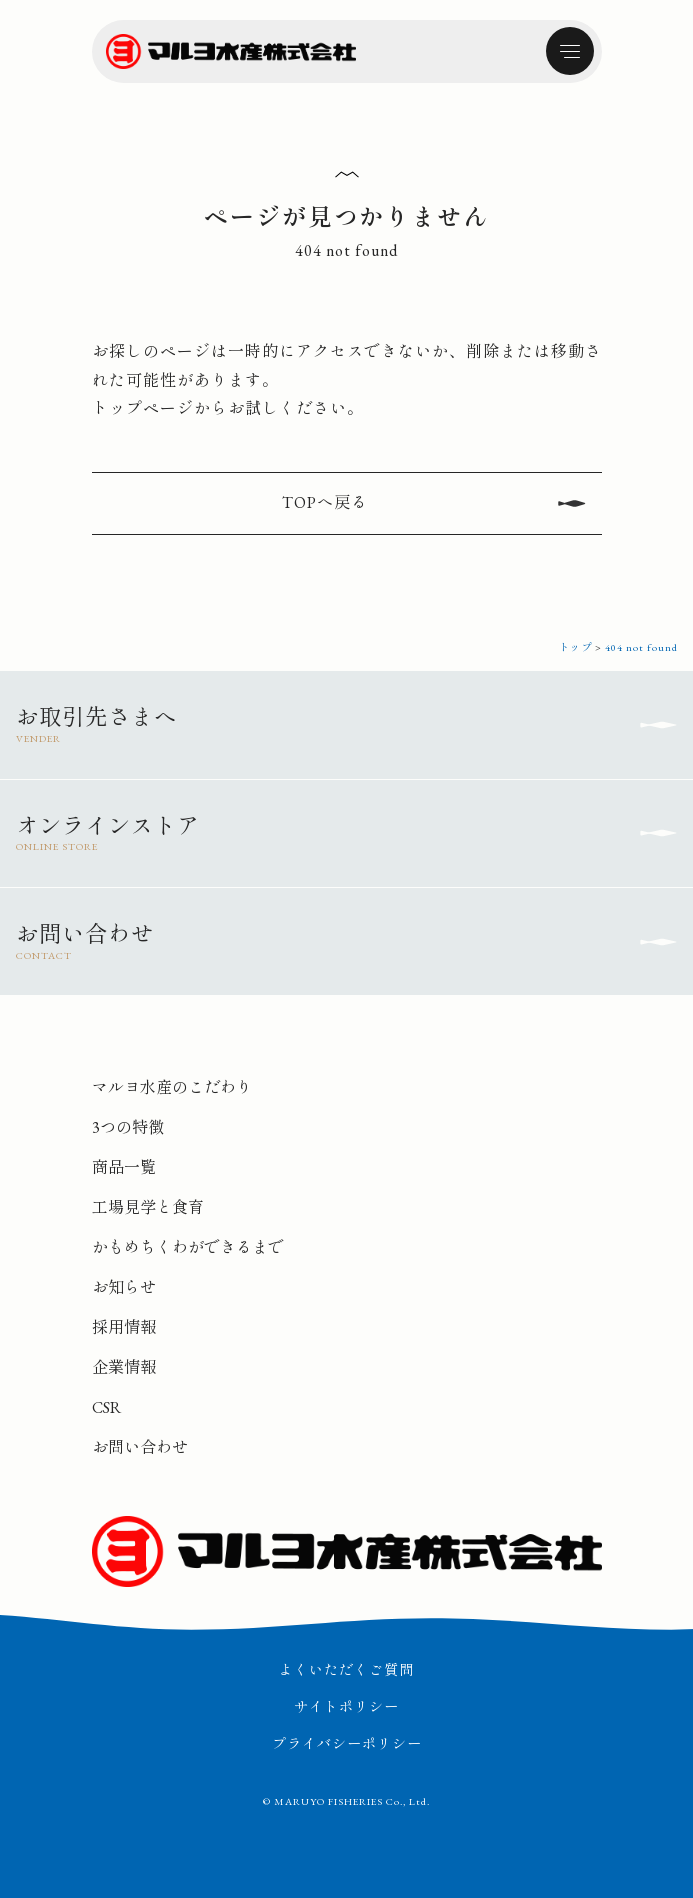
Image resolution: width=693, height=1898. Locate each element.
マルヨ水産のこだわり (172, 1087)
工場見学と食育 (148, 1207)
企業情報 (124, 1367)
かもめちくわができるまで (188, 1247)
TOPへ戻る (325, 502)
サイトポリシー (346, 1707)
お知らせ (124, 1287)
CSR (106, 1407)
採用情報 (124, 1327)
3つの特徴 (128, 1127)
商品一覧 (124, 1167)
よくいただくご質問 (346, 1670)
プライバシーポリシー (347, 1744)
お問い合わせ (140, 1447)
